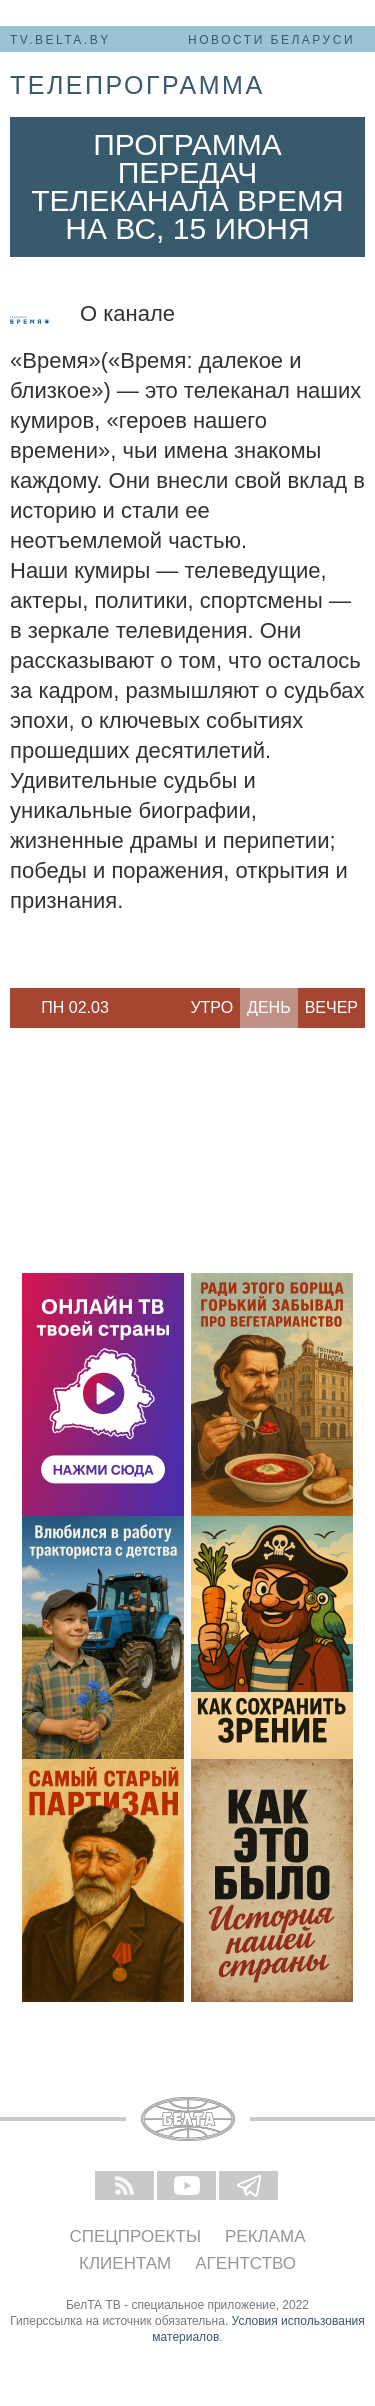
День (269, 1007)
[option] (75, 1008)
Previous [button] (20, 1008)
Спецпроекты (135, 2236)
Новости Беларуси (271, 40)
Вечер (331, 1007)
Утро (211, 1007)
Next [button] (130, 1008)
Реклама (265, 2236)
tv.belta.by (60, 40)
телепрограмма (137, 85)
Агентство (245, 2263)
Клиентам (125, 2263)
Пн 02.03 (75, 1007)
